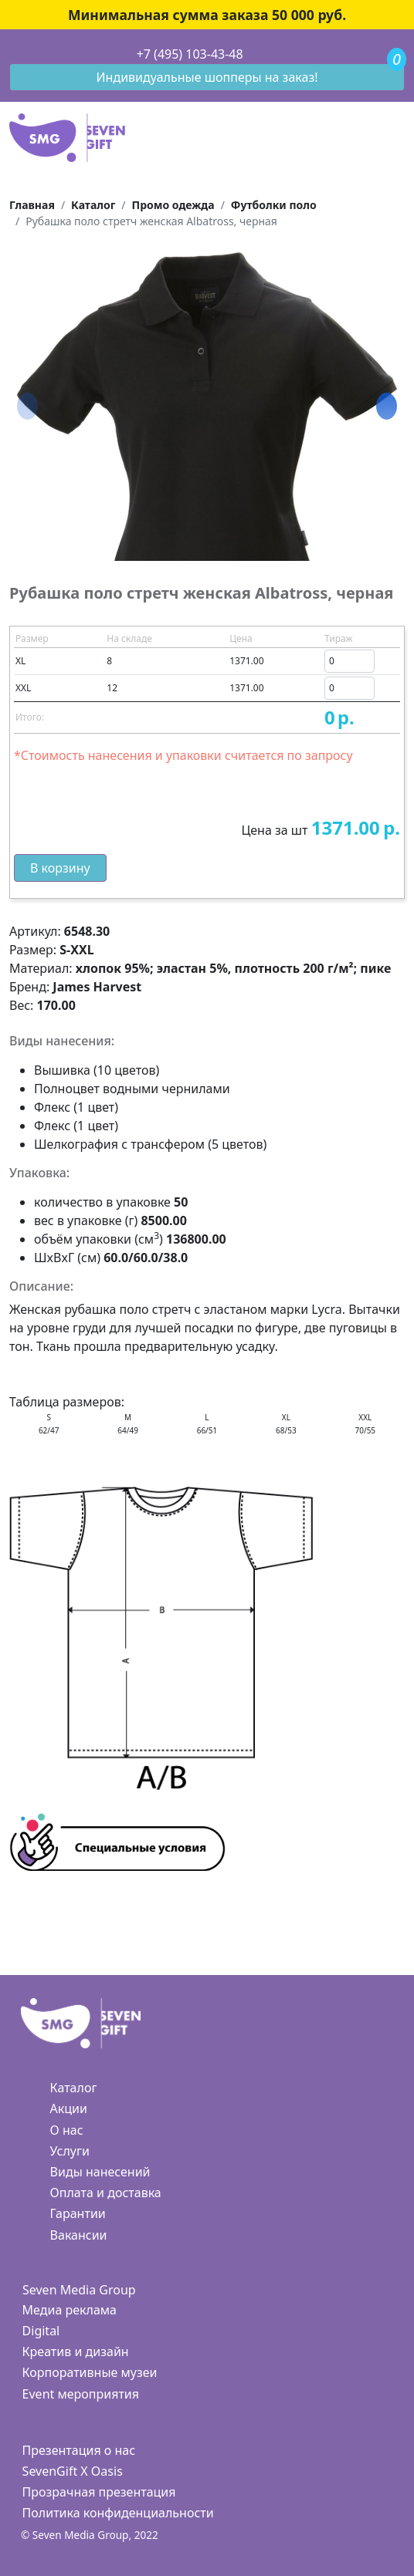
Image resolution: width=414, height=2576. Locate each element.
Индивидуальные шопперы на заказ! (207, 77)
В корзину (60, 867)
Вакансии (78, 2235)
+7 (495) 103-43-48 (190, 54)
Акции (68, 2108)
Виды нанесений (100, 2171)
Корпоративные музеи (90, 2372)
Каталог (73, 2087)
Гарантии (78, 2213)
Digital (41, 2330)
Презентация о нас (78, 2450)
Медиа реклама (69, 2309)
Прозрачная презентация (99, 2491)
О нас (66, 2130)
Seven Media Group (79, 2289)
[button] (386, 407)
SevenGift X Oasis (72, 2471)
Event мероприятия (80, 2393)
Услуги (70, 2150)
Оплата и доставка (105, 2192)
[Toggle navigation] (10, 55)
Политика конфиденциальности (118, 2512)
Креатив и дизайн (75, 2351)
